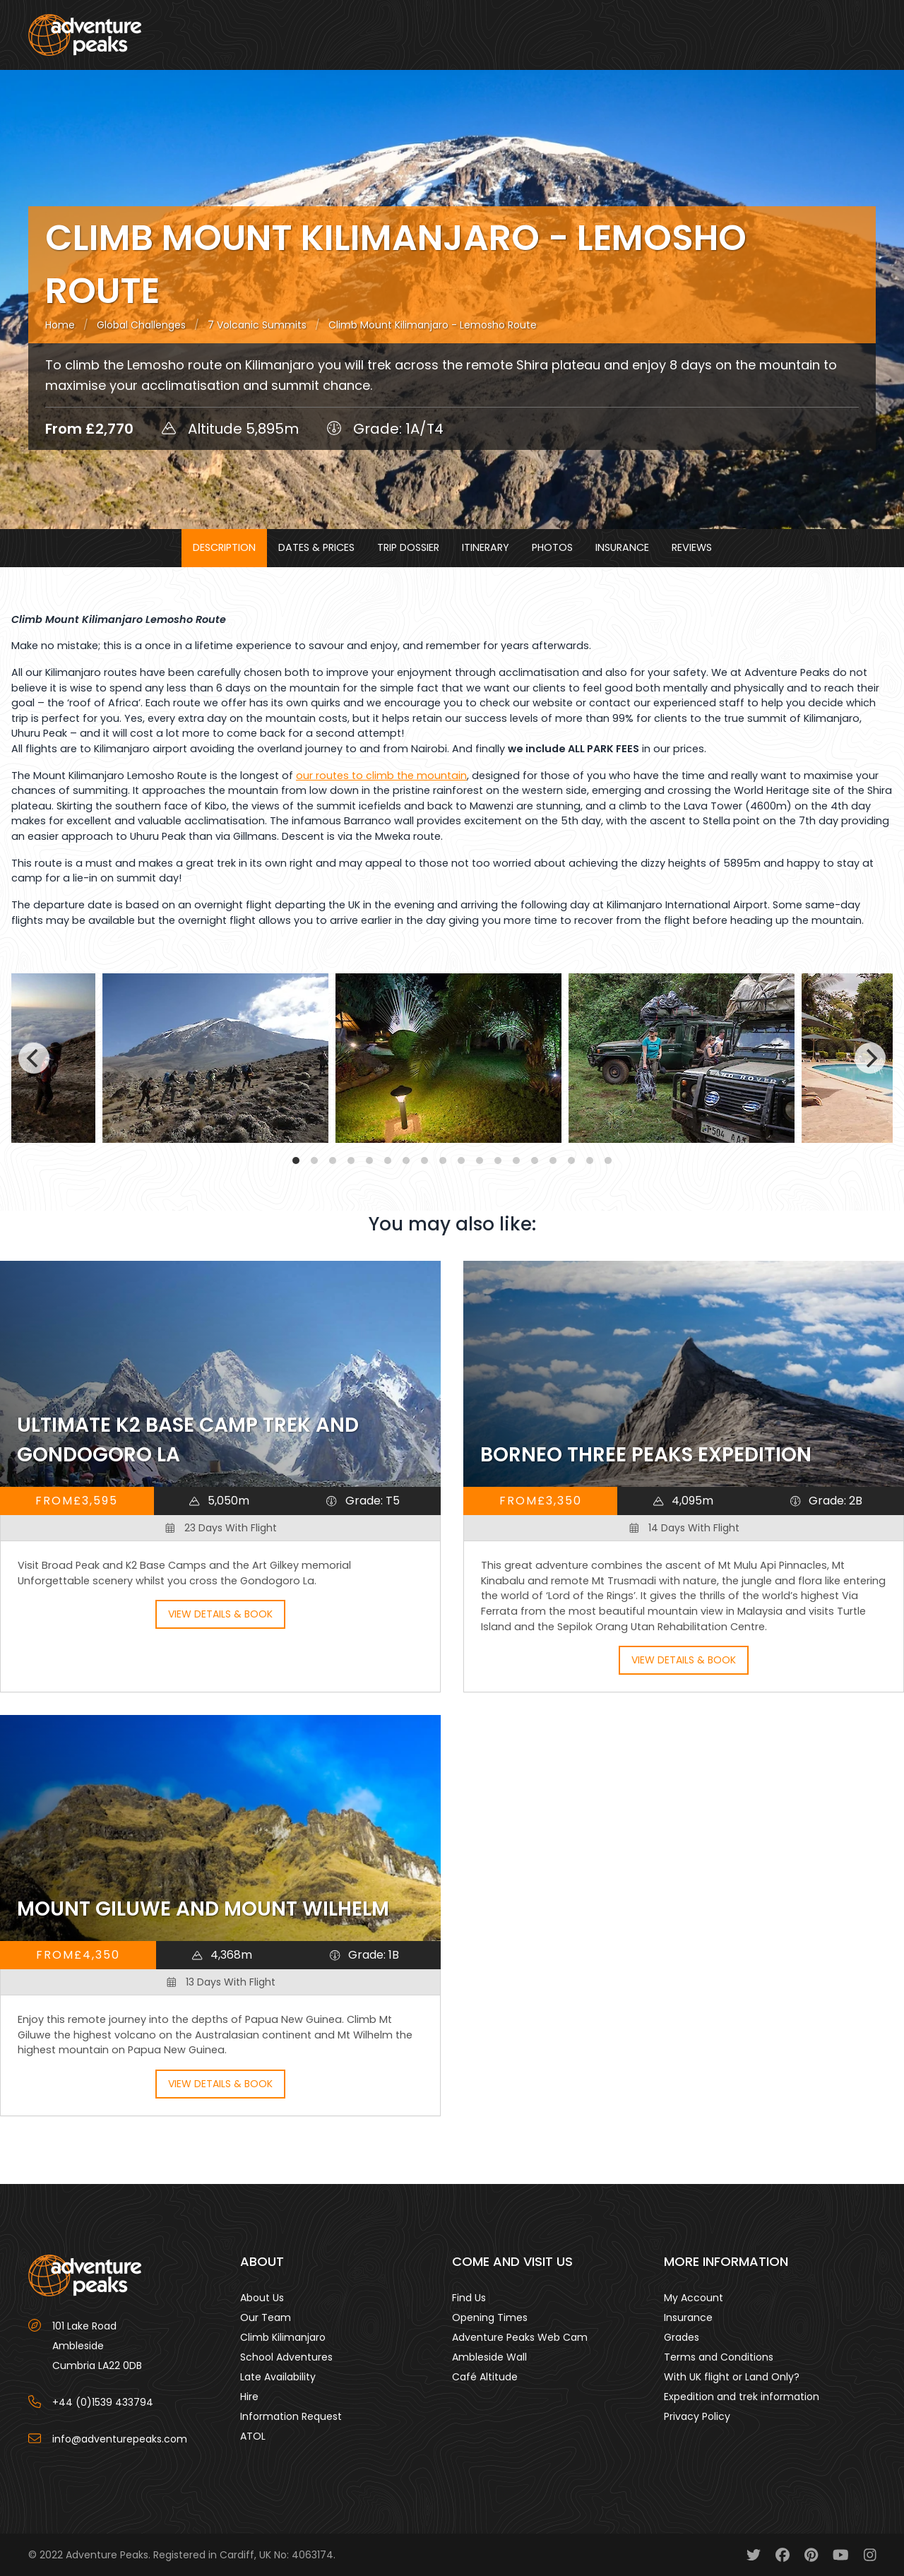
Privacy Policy (697, 2416)
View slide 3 (332, 1160)
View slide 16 (571, 1160)
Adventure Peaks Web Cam (520, 2337)
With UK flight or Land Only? (731, 2377)
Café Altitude (485, 2377)
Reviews (692, 547)
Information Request (291, 2416)
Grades (681, 2337)
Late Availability (278, 2377)
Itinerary (485, 547)
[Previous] (33, 1058)
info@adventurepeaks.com (119, 2439)
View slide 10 (461, 1160)
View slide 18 (608, 1160)
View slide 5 (369, 1160)
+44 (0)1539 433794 (102, 2402)
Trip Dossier (408, 547)
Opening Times (490, 2317)
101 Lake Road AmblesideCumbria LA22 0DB (97, 2346)
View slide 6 (387, 1160)
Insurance (622, 547)
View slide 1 (295, 1160)
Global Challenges (141, 325)
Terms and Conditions (718, 2357)
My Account (693, 2298)
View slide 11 (479, 1160)
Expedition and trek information (741, 2397)
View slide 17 (589, 1160)
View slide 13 (516, 1160)
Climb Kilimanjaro (283, 2337)
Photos (552, 547)
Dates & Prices (316, 547)
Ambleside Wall (489, 2357)
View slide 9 (442, 1160)
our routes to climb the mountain (381, 775)
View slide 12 (497, 1160)
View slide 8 (424, 1160)
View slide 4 (351, 1160)
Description (224, 547)
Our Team (265, 2317)
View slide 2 (314, 1160)
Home (60, 325)
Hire (249, 2397)
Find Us (469, 2298)
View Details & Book (220, 1614)
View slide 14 (534, 1160)
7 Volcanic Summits (257, 325)
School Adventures (286, 2357)
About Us (262, 2298)
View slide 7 (406, 1160)
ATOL (253, 2436)
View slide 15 (553, 1160)
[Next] (870, 1058)
